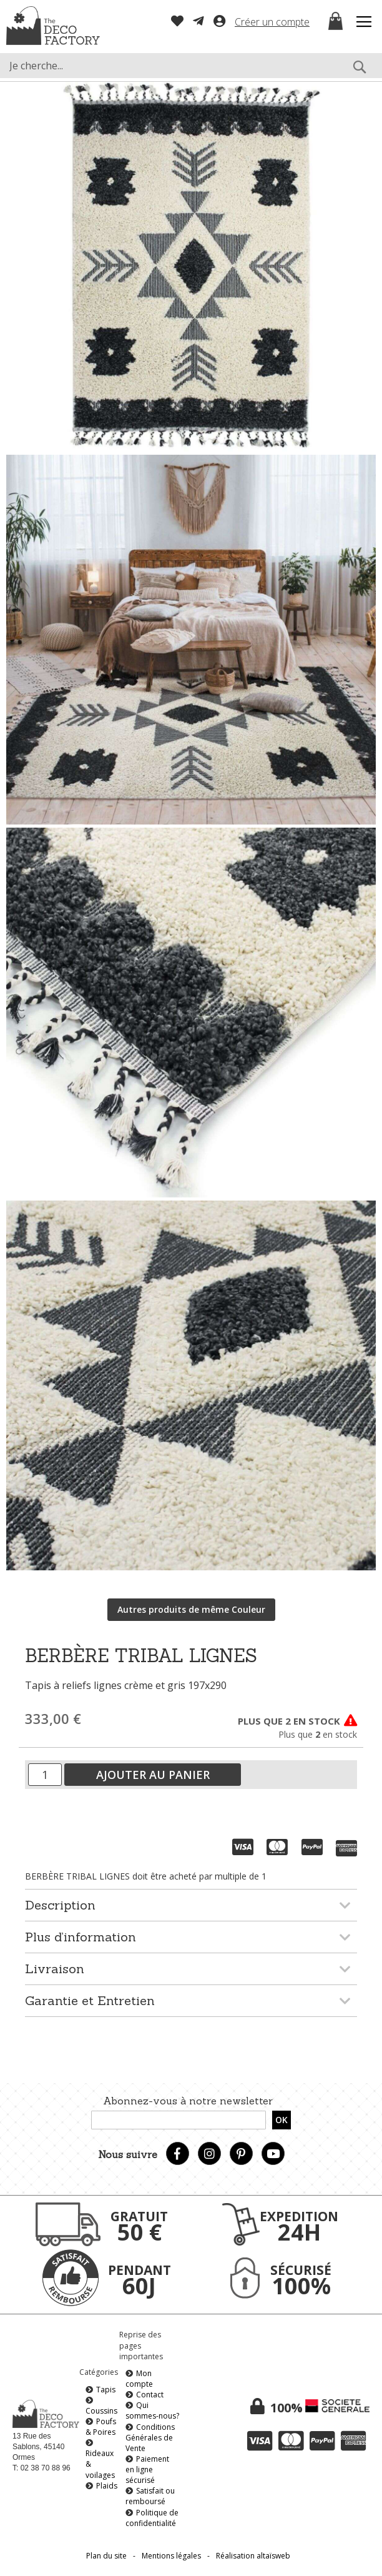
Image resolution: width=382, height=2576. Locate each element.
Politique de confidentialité (152, 2518)
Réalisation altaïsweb (253, 2555)
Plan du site (106, 2555)
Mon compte (139, 2378)
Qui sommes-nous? (152, 2410)
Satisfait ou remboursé (150, 2496)
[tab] (191, 1905)
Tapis (105, 2389)
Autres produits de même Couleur (191, 1609)
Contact (150, 2394)
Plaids (106, 2485)
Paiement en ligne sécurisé (147, 2469)
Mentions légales (171, 2555)
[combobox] (191, 65)
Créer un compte (272, 22)
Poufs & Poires (101, 2426)
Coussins (101, 2410)
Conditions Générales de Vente (150, 2438)
